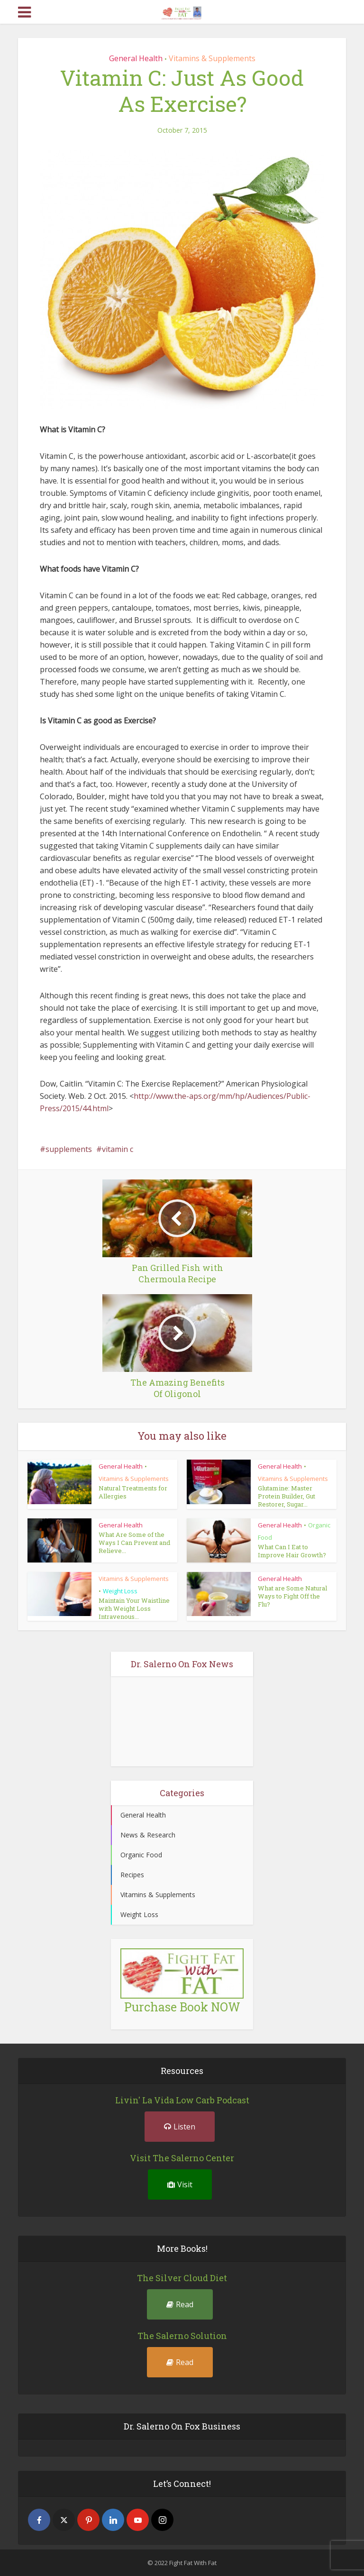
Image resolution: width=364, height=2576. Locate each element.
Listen (179, 2126)
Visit (179, 2184)
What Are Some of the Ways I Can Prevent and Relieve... (134, 1542)
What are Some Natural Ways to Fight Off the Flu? (292, 1596)
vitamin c (117, 1149)
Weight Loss (120, 1591)
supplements (69, 1149)
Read (179, 2304)
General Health (136, 58)
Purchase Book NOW (182, 2007)
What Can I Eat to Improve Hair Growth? (292, 1550)
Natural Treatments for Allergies (133, 1492)
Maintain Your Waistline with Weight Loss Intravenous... (134, 1608)
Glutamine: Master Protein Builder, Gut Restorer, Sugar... (286, 1496)
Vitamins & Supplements (212, 58)
